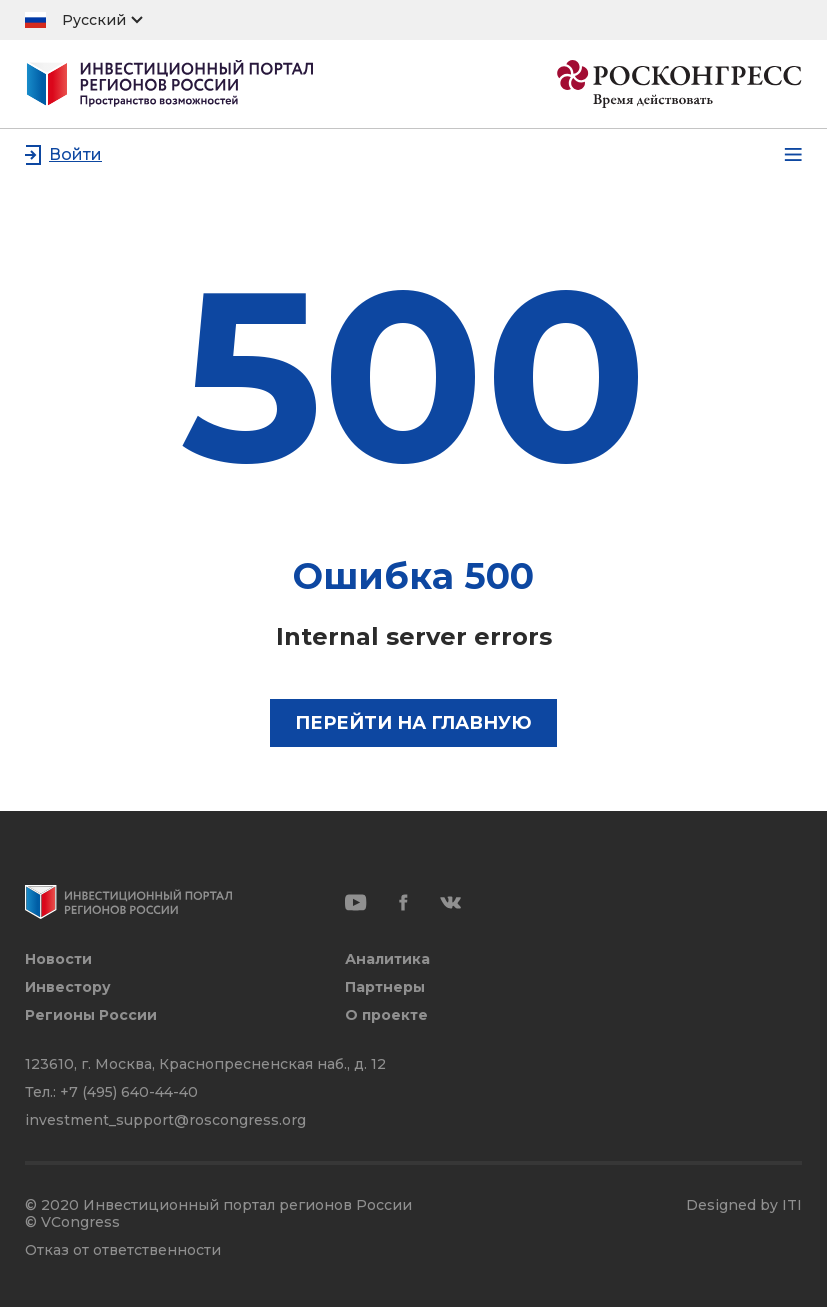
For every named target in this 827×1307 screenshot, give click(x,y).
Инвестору (68, 987)
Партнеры (385, 987)
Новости (58, 959)
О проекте (386, 1015)
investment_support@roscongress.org (165, 1120)
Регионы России (91, 1015)
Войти (75, 154)
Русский (94, 20)
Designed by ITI (744, 1205)
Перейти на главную (413, 723)
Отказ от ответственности (123, 1250)
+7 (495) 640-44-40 (129, 1092)
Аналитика (387, 959)
